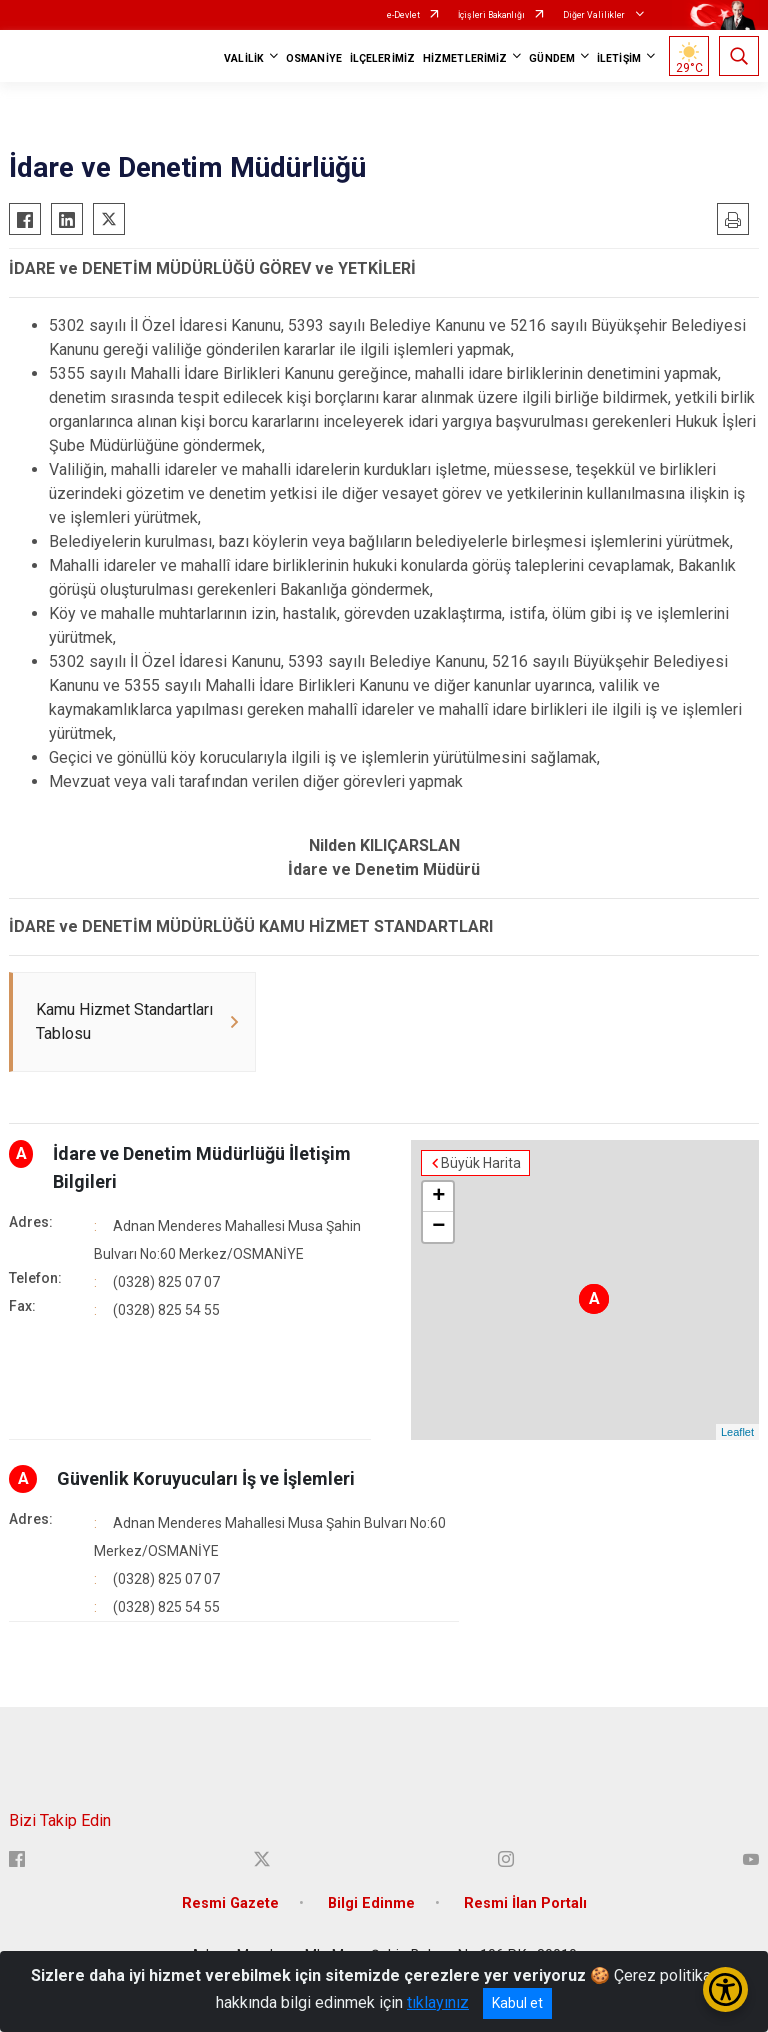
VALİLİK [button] (244, 58)
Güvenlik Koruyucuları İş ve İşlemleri (206, 1478)
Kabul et (517, 2003)
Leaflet (737, 1432)
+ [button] (438, 1197)
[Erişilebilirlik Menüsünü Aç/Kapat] (725, 1989)
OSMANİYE (314, 58)
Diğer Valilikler (595, 15)
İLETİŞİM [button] (619, 58)
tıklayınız (438, 2002)
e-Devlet (403, 15)
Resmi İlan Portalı (525, 1903)
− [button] (438, 1227)
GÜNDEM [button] (552, 58)
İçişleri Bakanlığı (491, 15)
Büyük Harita (481, 1163)
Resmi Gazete (230, 1903)
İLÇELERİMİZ (382, 58)
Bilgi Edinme (371, 1903)
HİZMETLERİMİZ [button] (465, 58)
